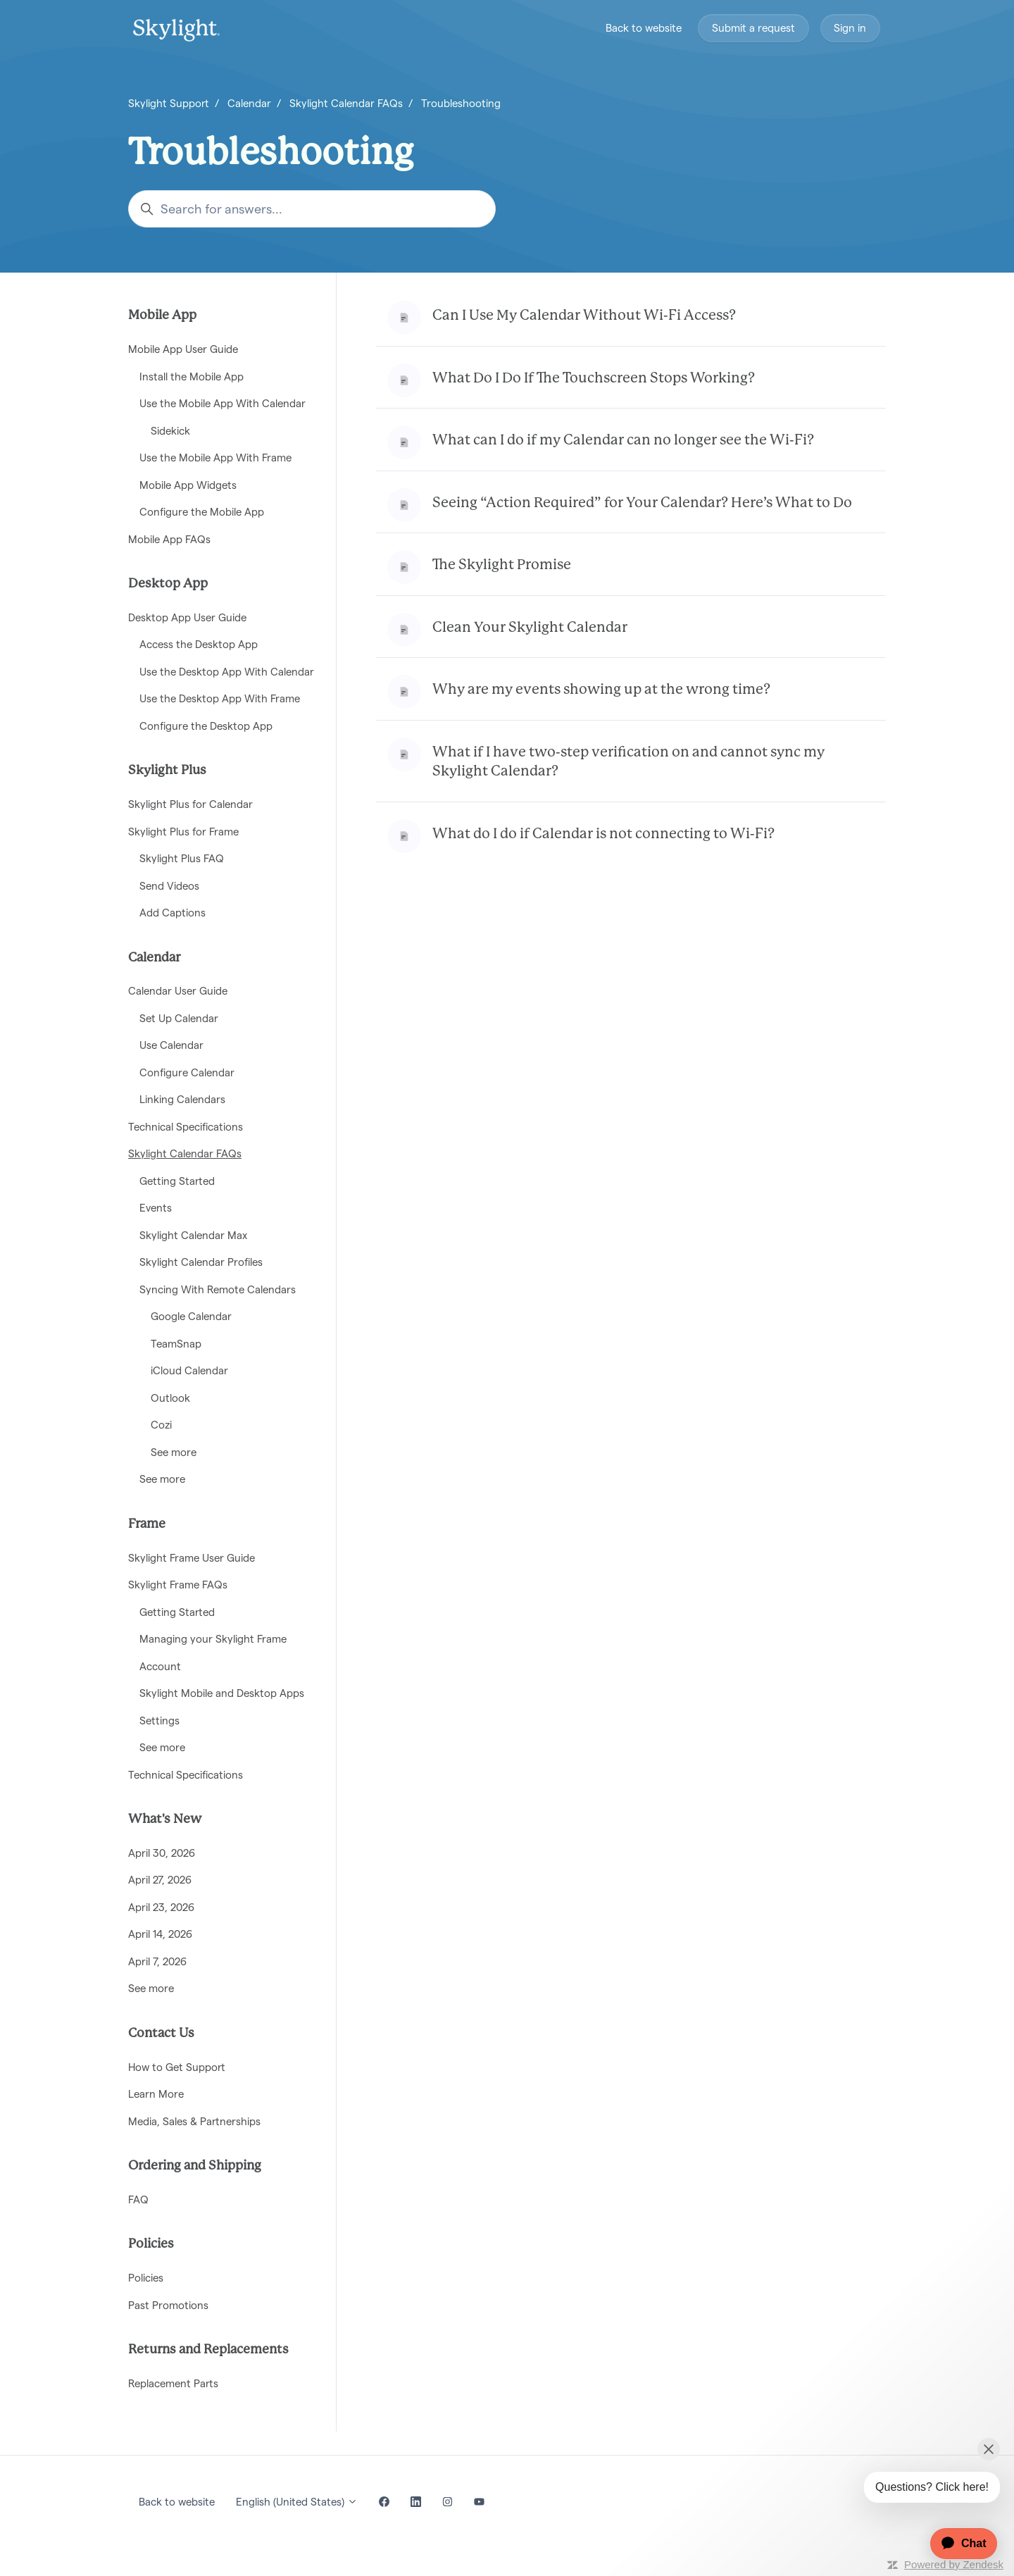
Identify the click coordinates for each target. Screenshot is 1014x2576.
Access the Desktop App (198, 644)
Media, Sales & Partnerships (194, 2121)
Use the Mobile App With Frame (215, 457)
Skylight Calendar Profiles (201, 1262)
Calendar (249, 103)
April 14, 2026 (160, 1934)
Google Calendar (191, 1316)
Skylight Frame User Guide (191, 1558)
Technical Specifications (185, 1127)
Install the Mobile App (191, 376)
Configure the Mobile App (201, 512)
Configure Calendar (186, 1072)
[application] (956, 2543)
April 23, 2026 (161, 1907)
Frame (146, 1524)
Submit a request (753, 28)
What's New (164, 1819)
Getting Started (177, 1181)
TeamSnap (176, 1344)
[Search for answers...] (312, 209)
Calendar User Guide (177, 991)
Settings (159, 1720)
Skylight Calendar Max (193, 1235)
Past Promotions (168, 2305)
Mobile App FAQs (169, 539)
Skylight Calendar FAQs (346, 103)
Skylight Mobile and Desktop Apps (221, 1693)
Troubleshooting (461, 103)
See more (173, 1452)
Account (160, 1666)
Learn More (156, 2094)
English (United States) (297, 2502)
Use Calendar (171, 1045)
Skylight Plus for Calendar (190, 804)
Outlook (170, 1398)
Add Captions (172, 913)
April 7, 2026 (157, 1961)
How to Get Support (176, 2067)
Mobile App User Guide (183, 349)
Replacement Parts (173, 2383)
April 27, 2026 (160, 1880)
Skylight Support (168, 103)
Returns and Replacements (208, 2350)
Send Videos (169, 886)
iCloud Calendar (189, 1370)
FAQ (138, 2199)
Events (155, 1208)
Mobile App (162, 315)
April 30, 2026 (161, 1853)
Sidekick (170, 431)
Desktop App (168, 584)
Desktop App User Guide (187, 617)
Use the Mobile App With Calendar (222, 403)
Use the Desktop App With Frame (219, 698)
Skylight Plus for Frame (183, 832)
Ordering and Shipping (194, 2166)
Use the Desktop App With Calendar (226, 672)
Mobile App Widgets (188, 485)
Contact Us (161, 2033)
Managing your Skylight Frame (213, 1639)
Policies (151, 2244)
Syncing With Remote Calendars (217, 1289)
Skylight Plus (167, 770)
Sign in (850, 28)
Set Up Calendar (178, 1018)
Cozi (161, 1425)
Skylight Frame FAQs (177, 1585)
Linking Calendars (182, 1099)
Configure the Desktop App (206, 726)
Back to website (644, 28)
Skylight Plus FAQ (181, 858)
